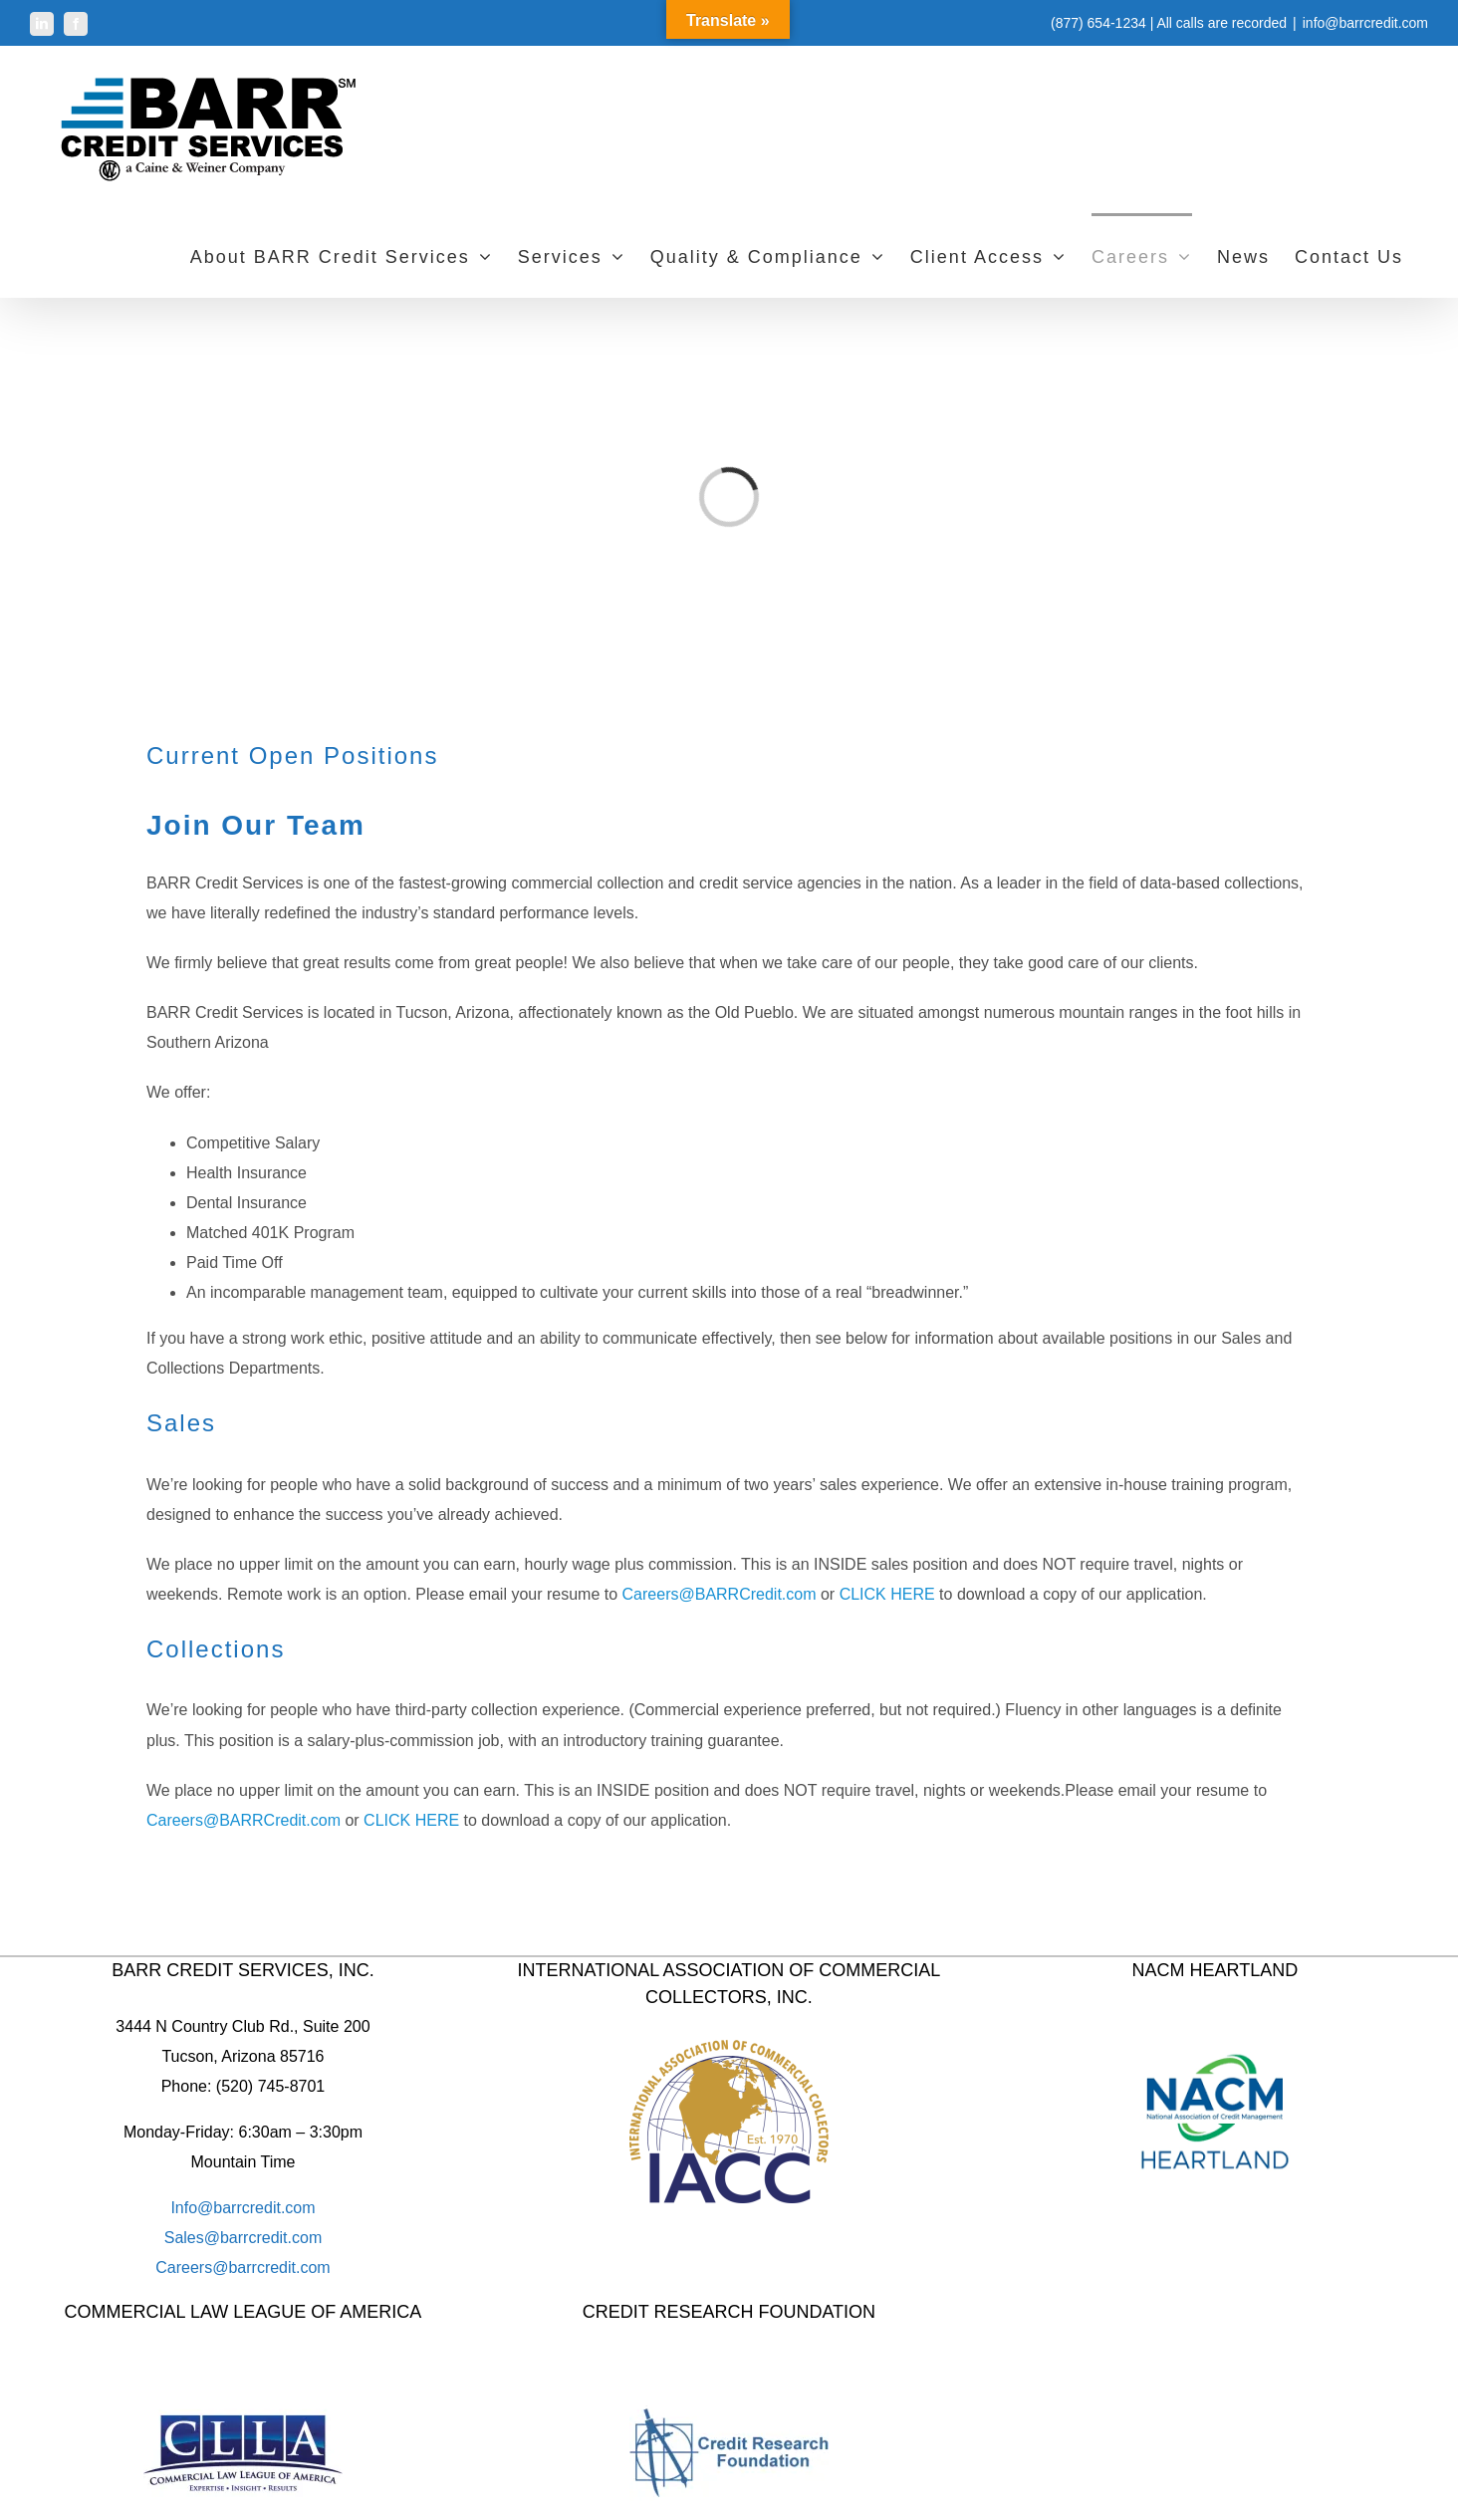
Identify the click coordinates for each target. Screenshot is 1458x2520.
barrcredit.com (271, 2237)
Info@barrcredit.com (242, 2207)
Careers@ (191, 2267)
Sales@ (192, 2237)
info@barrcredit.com (1365, 23)
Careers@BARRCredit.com (719, 1594)
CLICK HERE (887, 1594)
